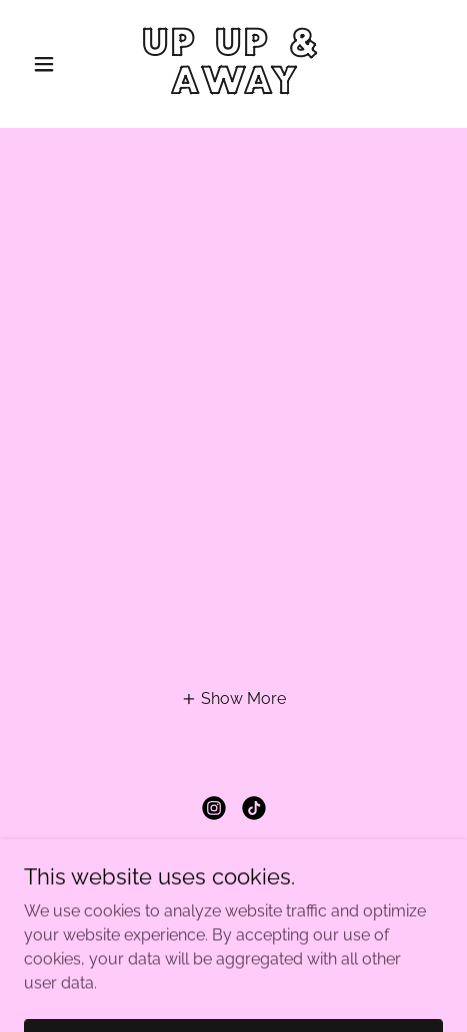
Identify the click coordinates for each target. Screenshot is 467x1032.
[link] (233, 88)
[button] (55, 64)
